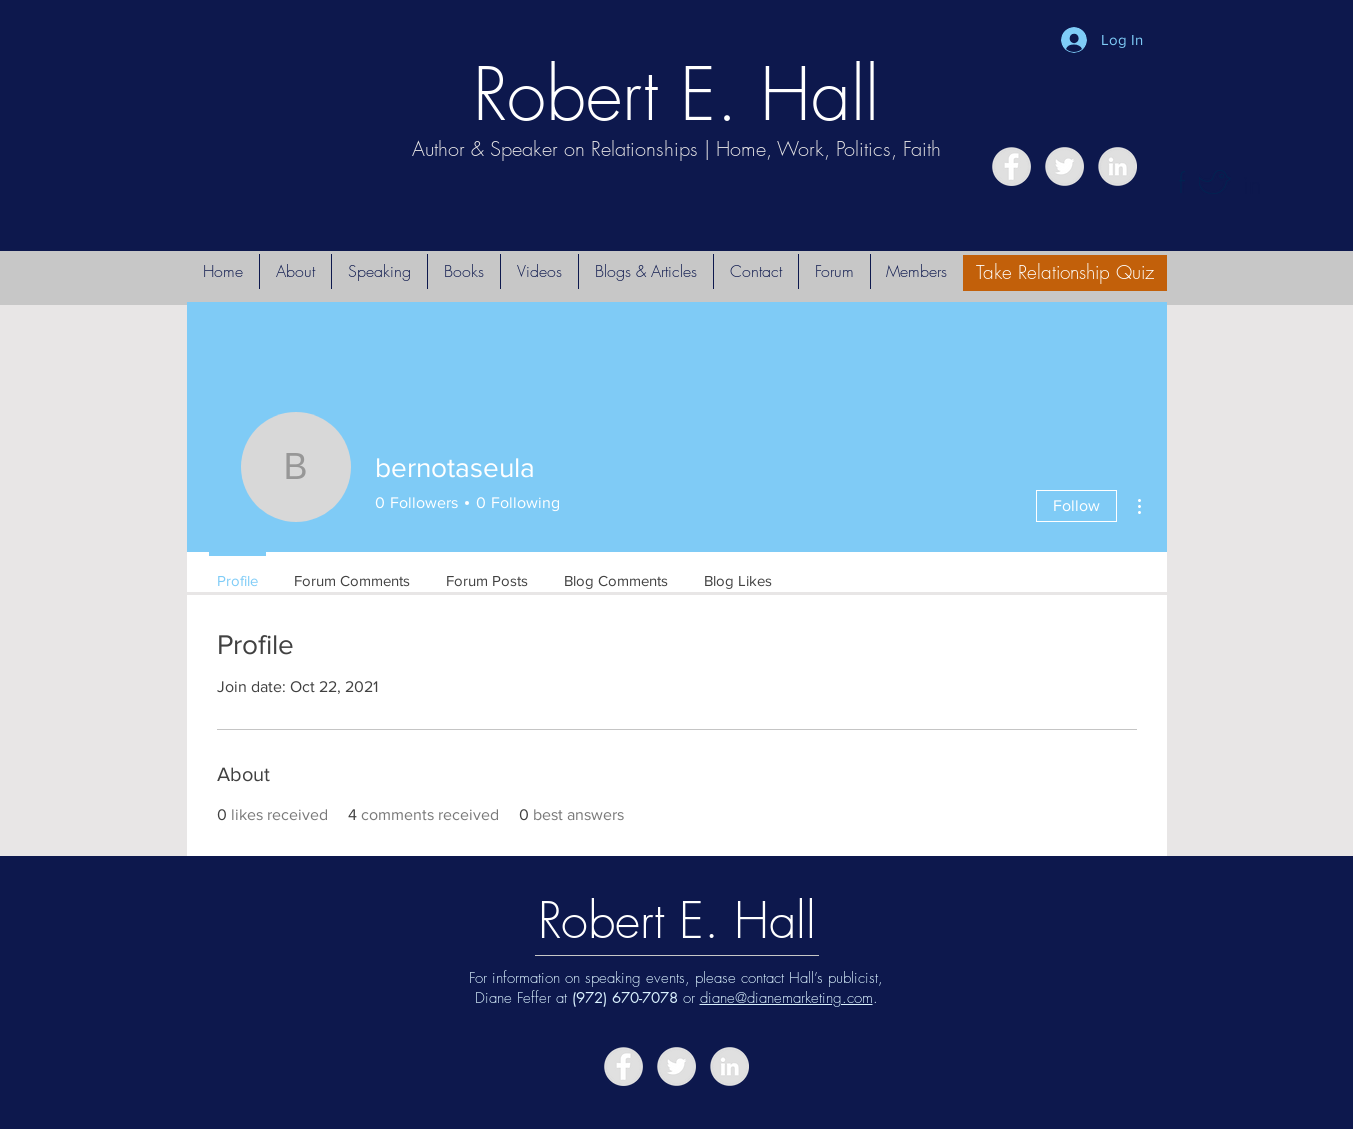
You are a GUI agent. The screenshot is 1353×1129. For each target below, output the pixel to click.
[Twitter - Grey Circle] (1064, 166)
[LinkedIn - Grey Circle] (1117, 166)
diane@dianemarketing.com (786, 998)
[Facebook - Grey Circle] (1011, 166)
